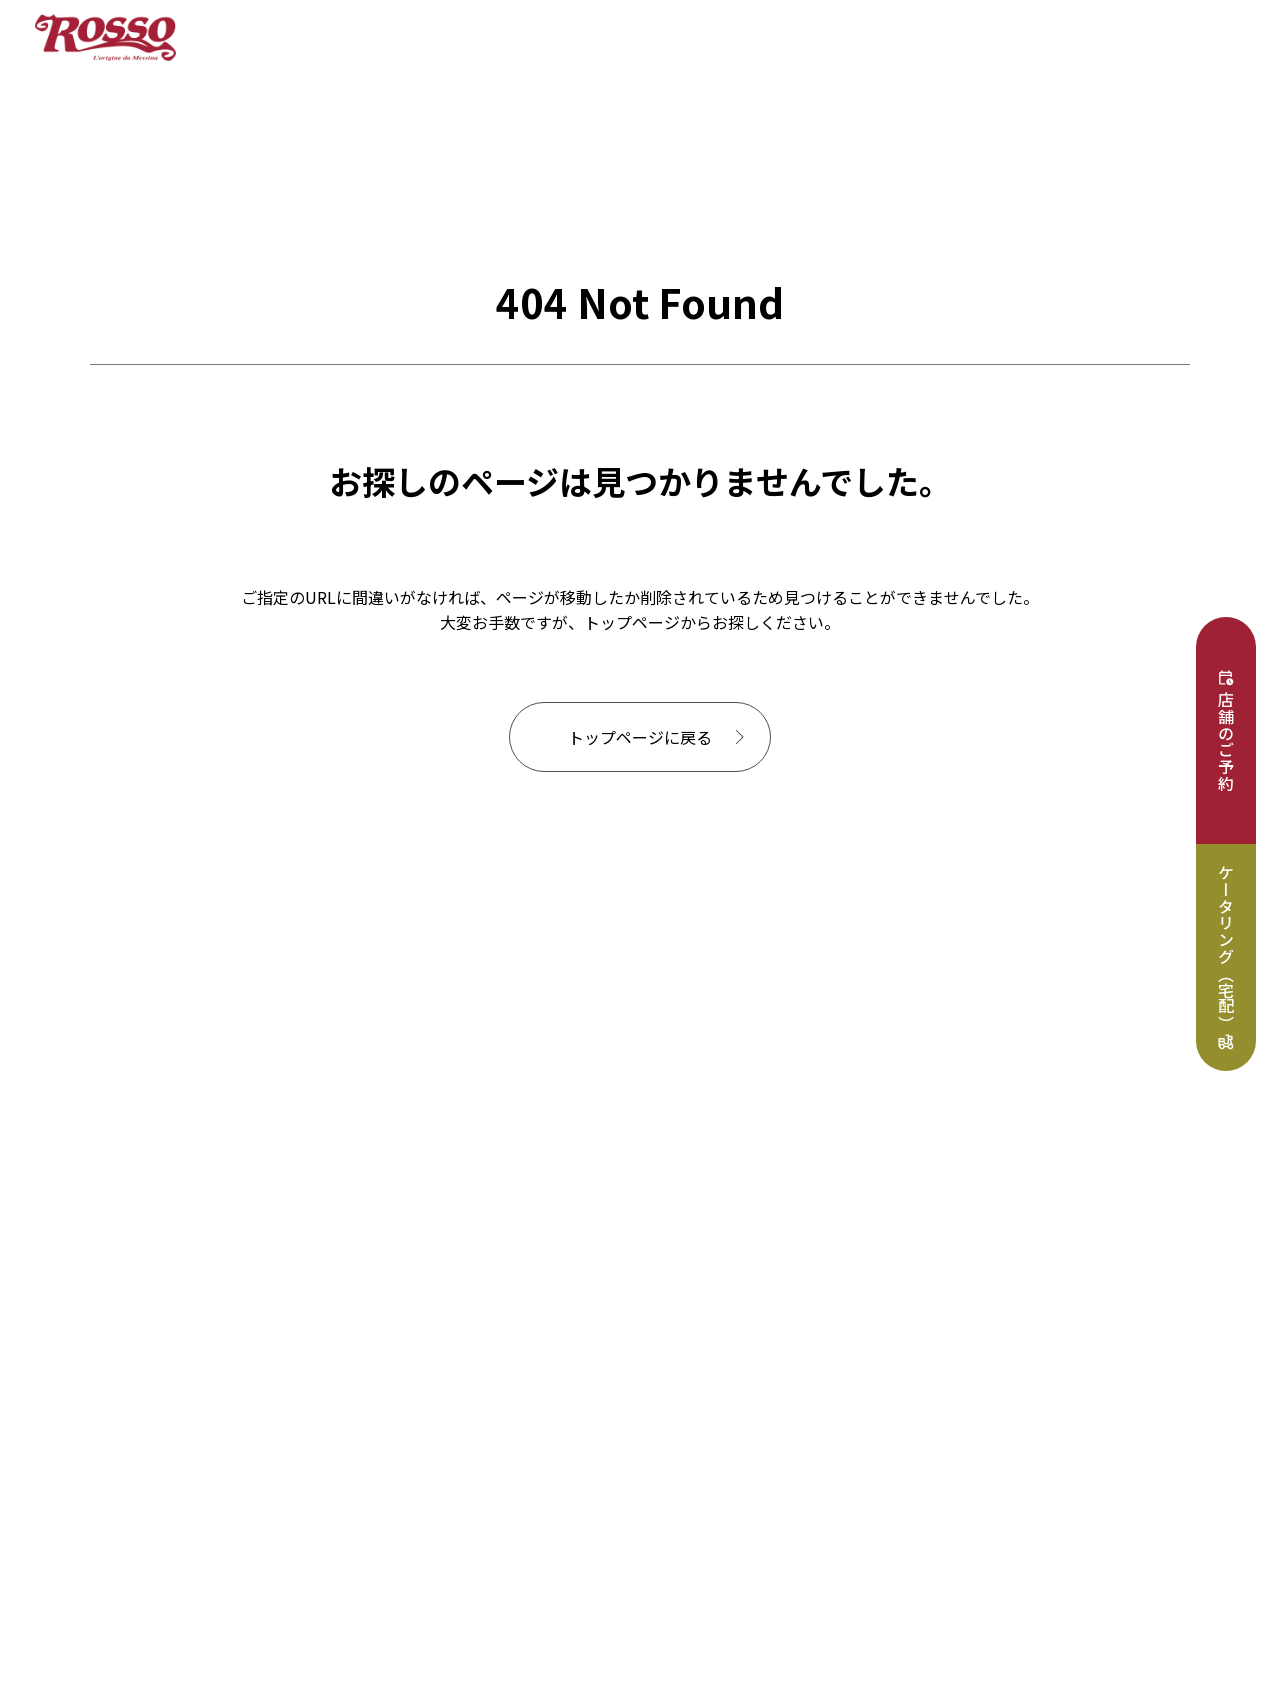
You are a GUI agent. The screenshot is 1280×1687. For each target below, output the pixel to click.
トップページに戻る (640, 737)
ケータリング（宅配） (1226, 948)
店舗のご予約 (1226, 741)
